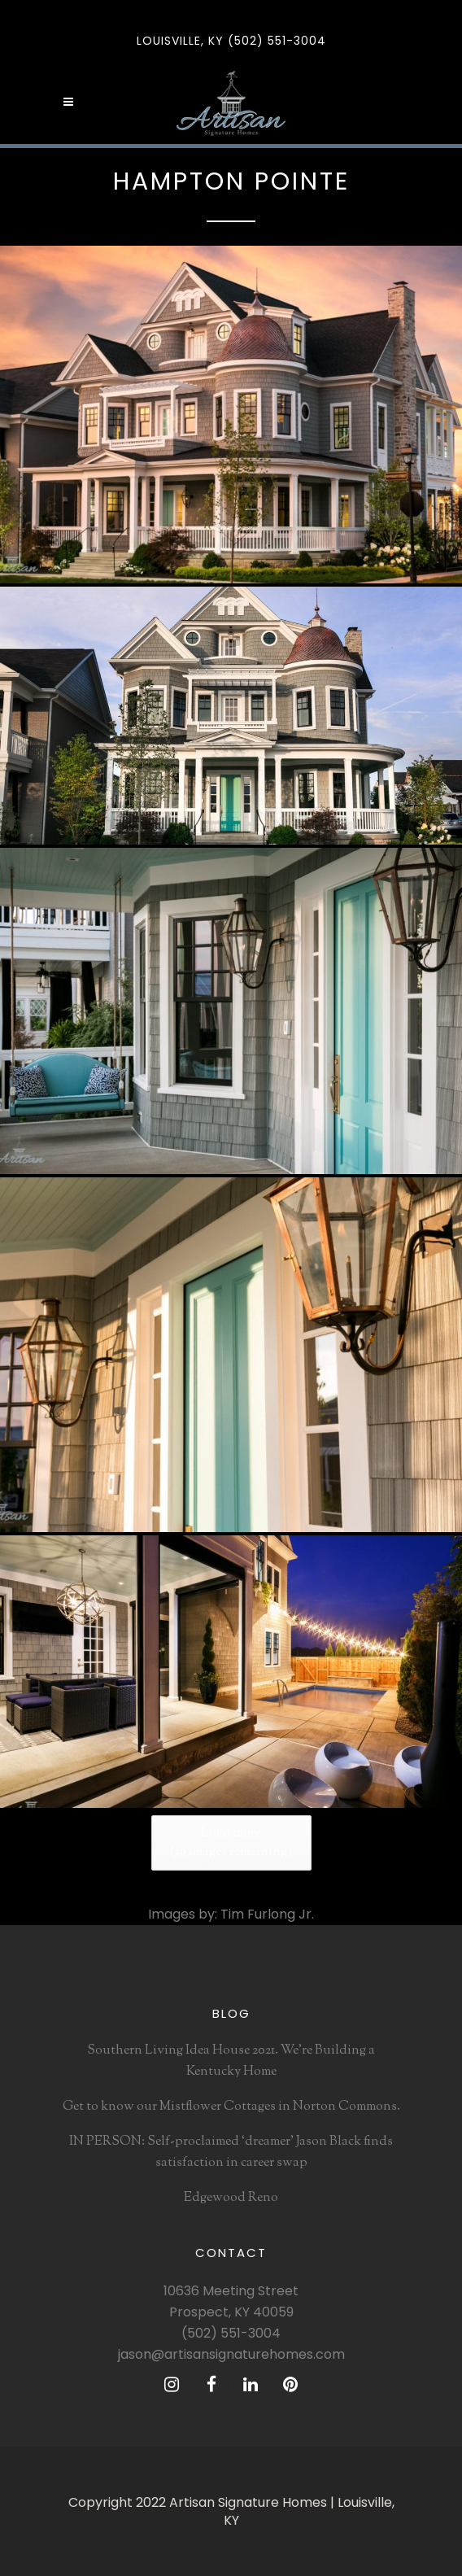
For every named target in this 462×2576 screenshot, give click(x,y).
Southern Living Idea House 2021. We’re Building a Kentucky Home (231, 2061)
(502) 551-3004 (231, 2333)
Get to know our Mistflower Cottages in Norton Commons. (231, 2107)
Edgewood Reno (231, 2198)
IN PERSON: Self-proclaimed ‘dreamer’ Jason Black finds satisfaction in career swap (231, 2152)
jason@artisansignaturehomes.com (231, 2354)
